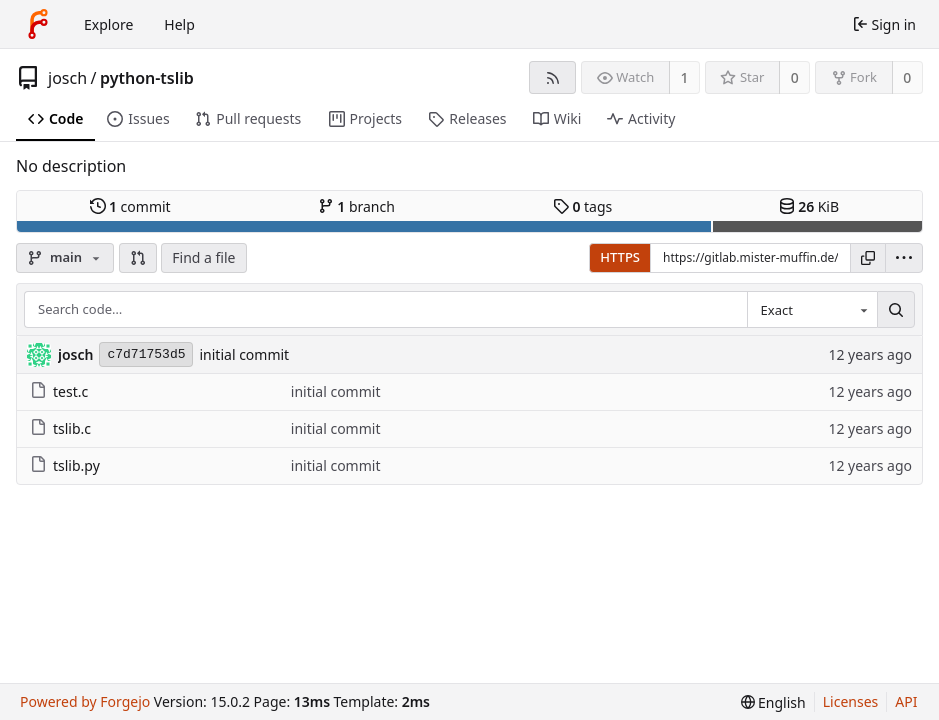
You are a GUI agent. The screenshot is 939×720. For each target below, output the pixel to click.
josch (67, 78)
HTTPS (620, 257)
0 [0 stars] (795, 77)
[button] (138, 258)
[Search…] (896, 310)
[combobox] (812, 310)
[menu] (904, 258)
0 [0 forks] (907, 77)
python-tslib (147, 78)
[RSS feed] (552, 77)
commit (130, 206)
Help (179, 24)
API (906, 701)
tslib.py (65, 465)
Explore (108, 24)
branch (356, 206)
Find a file (203, 257)
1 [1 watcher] (685, 77)
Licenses (851, 701)
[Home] (38, 24)
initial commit (244, 354)
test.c (59, 391)
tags (582, 206)
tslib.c (60, 428)
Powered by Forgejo (85, 701)
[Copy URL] (868, 258)
